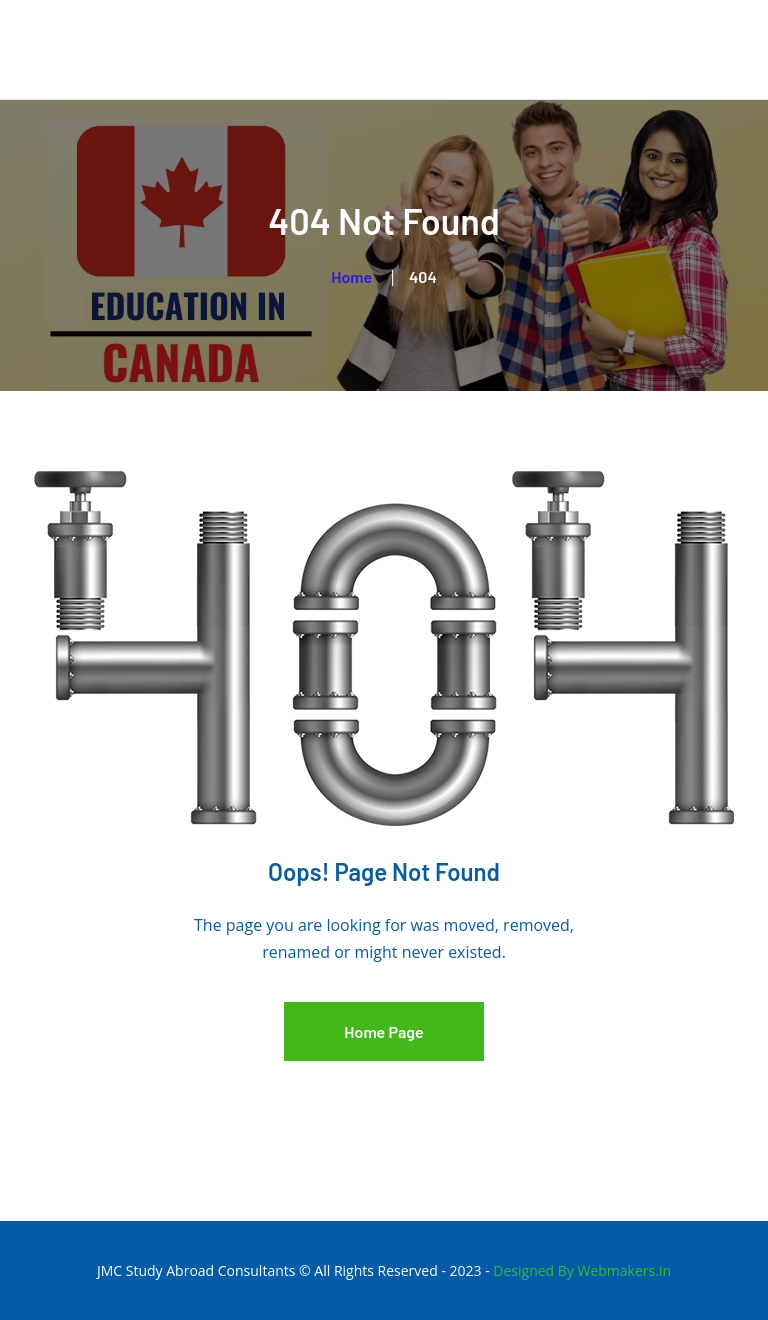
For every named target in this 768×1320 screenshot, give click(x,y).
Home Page (383, 1031)
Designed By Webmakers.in (582, 1270)
